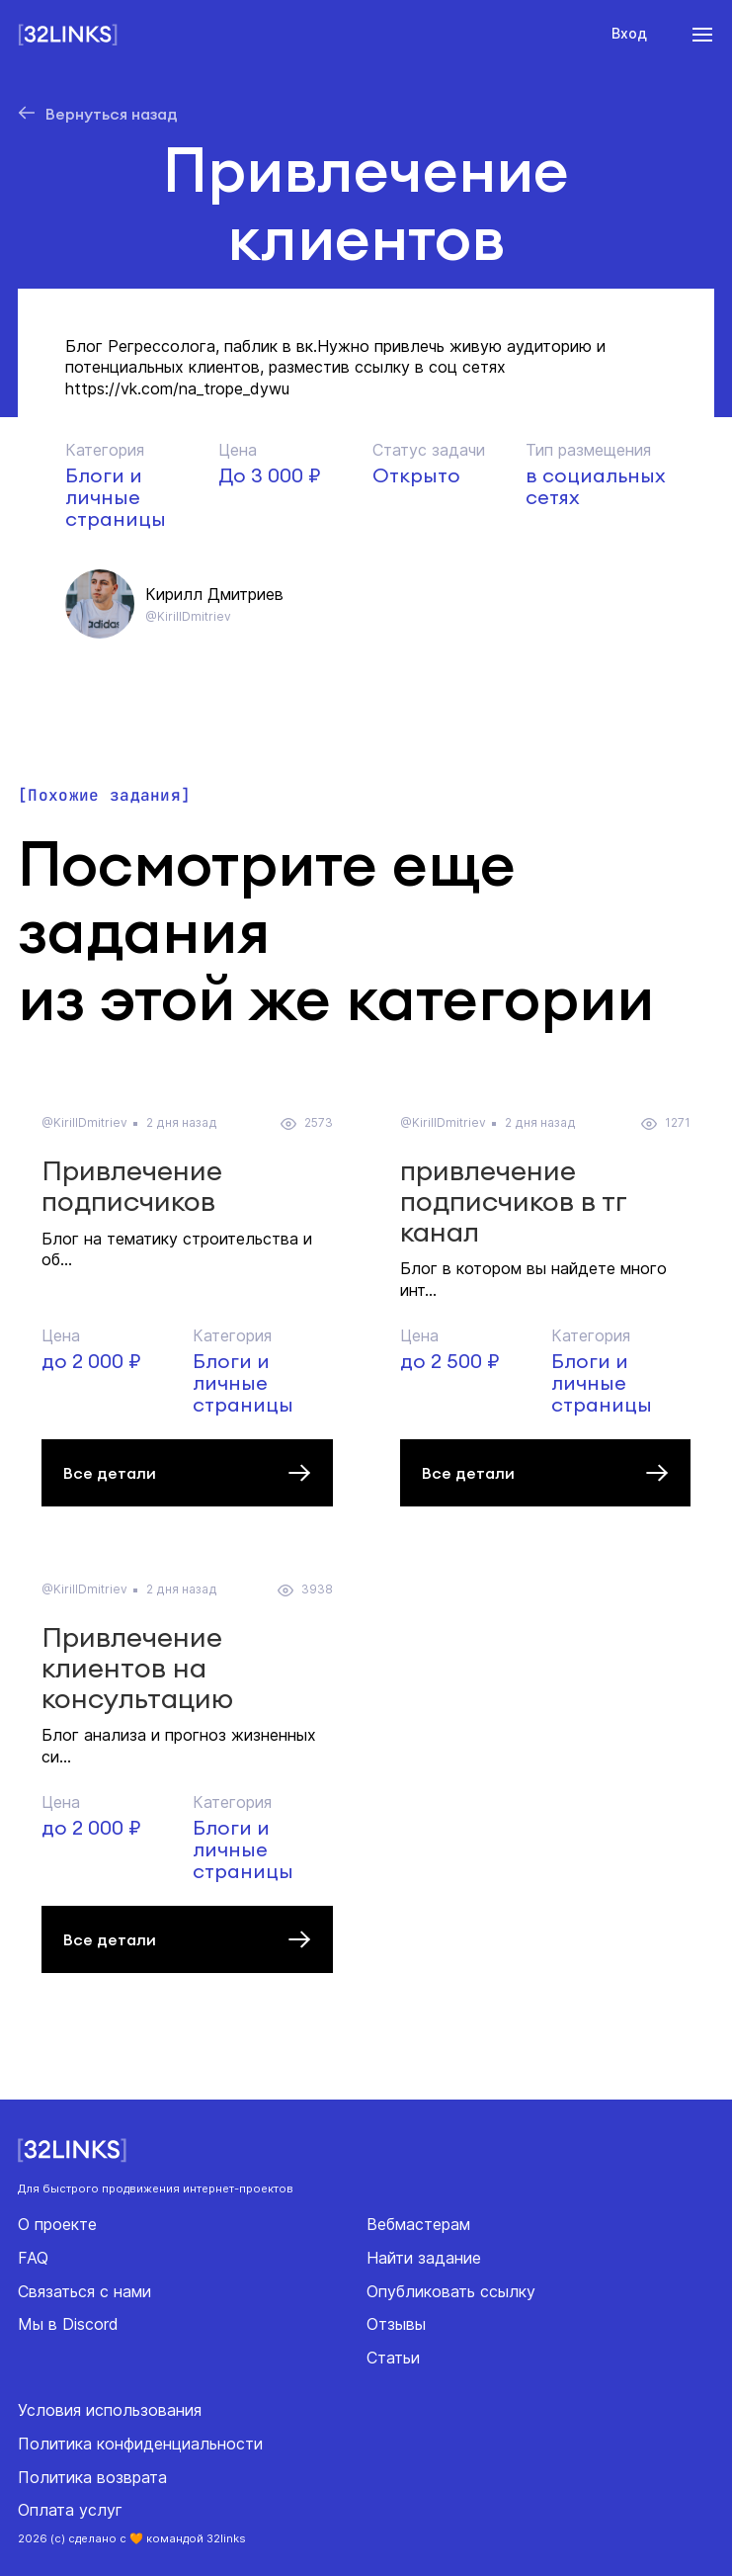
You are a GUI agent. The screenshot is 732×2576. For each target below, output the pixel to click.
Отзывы (396, 2324)
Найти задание (423, 2258)
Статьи (393, 2357)
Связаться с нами (84, 2291)
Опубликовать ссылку (450, 2291)
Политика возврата (92, 2477)
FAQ (33, 2258)
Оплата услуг (70, 2510)
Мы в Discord (68, 2324)
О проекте (57, 2224)
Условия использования (110, 2410)
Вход (629, 33)
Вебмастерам (418, 2224)
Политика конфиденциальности (140, 2443)
